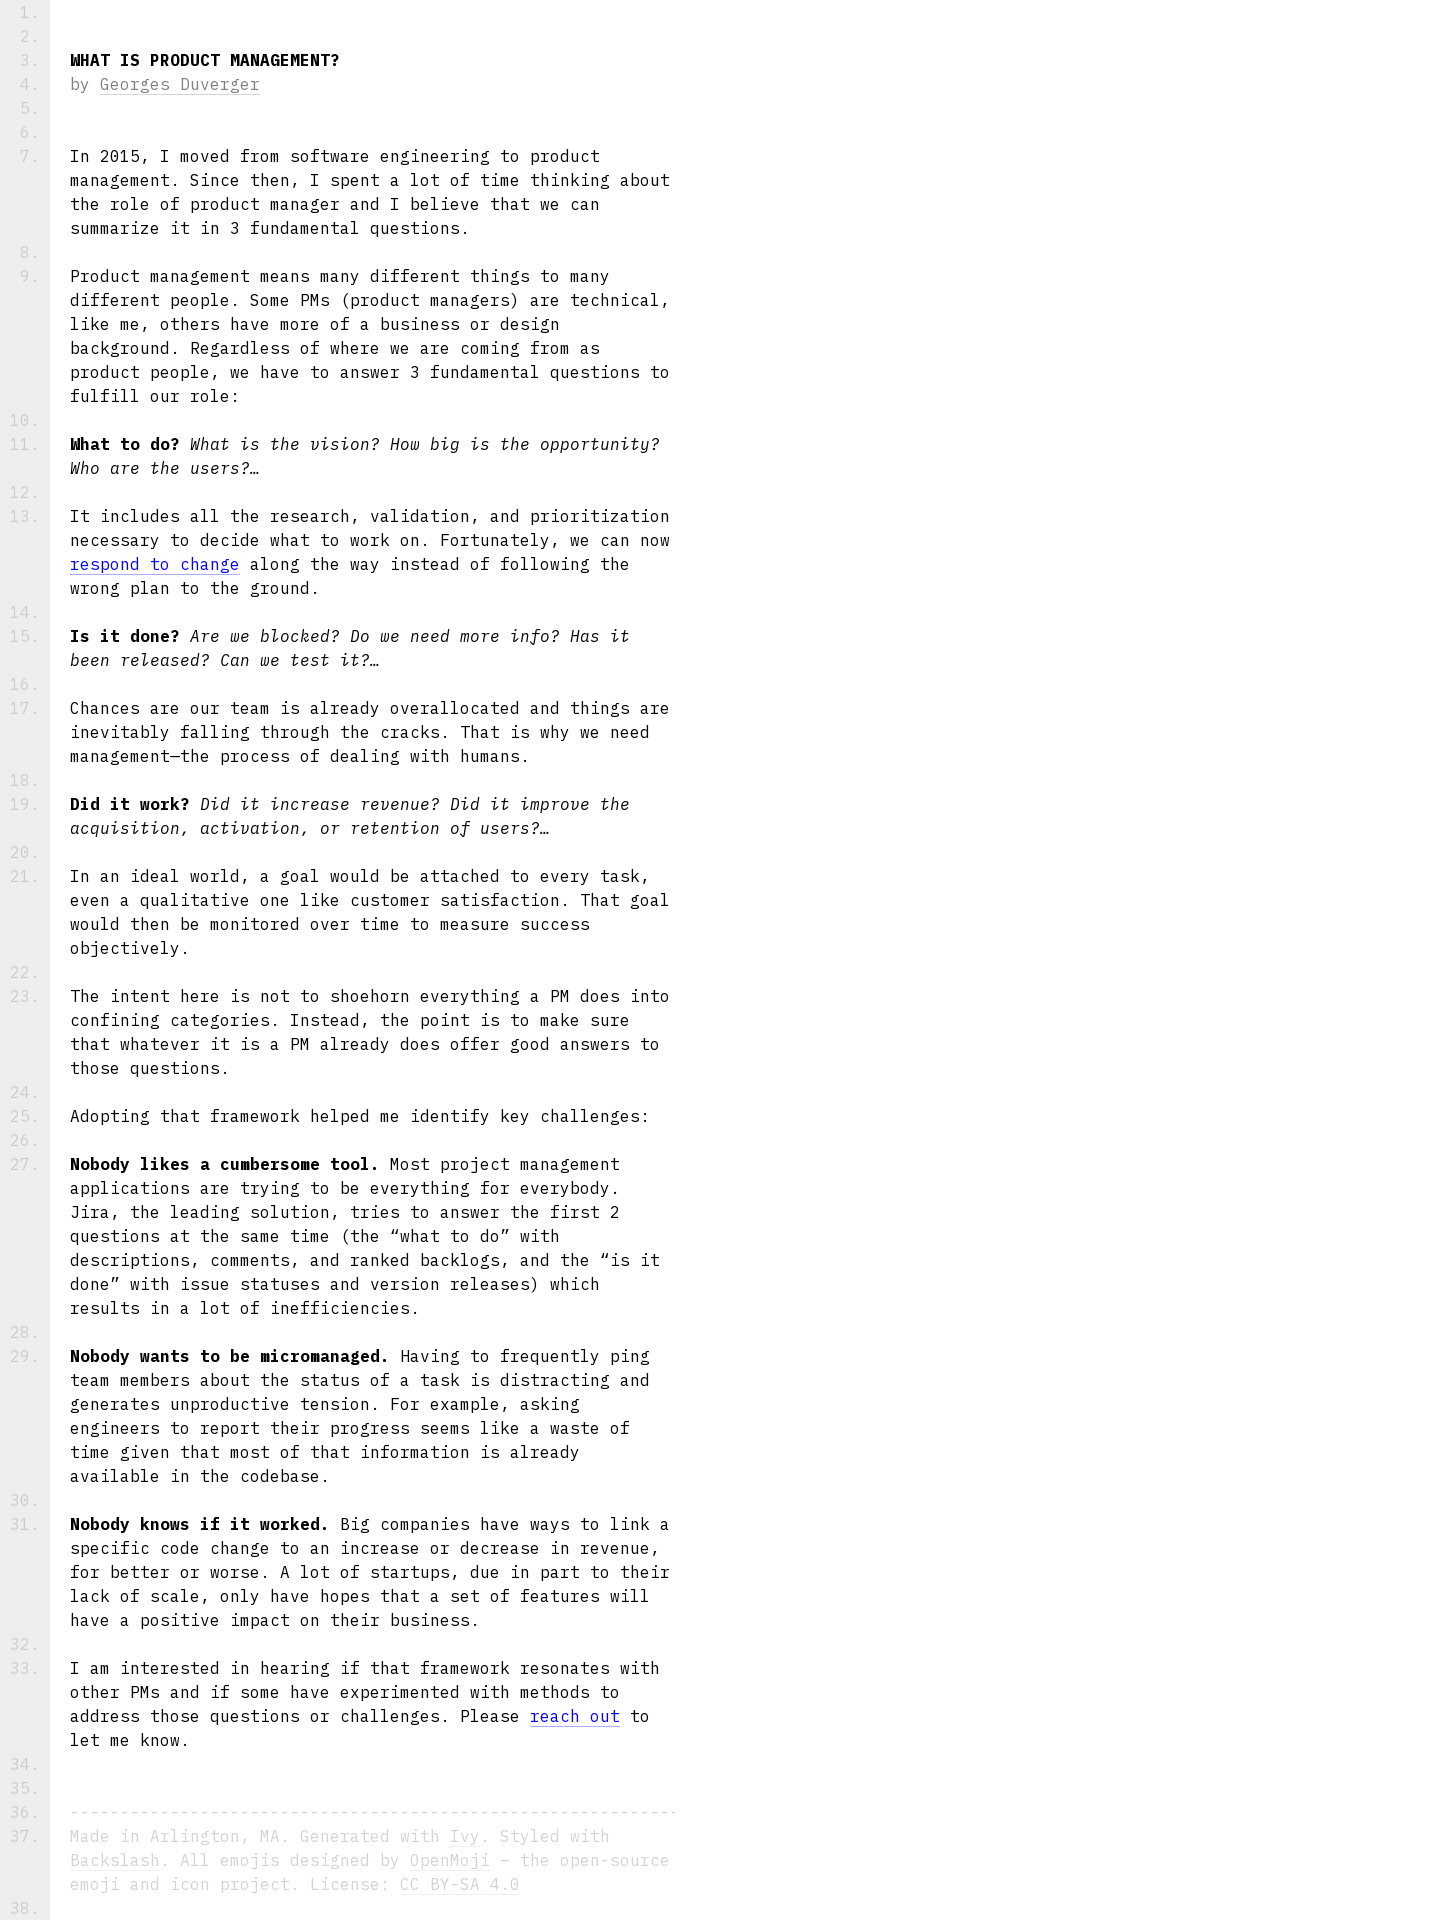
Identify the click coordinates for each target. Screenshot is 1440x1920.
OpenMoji (450, 1860)
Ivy (465, 1836)
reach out (575, 1716)
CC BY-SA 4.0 (460, 1884)
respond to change (155, 564)
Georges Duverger (180, 84)
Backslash (115, 1860)
